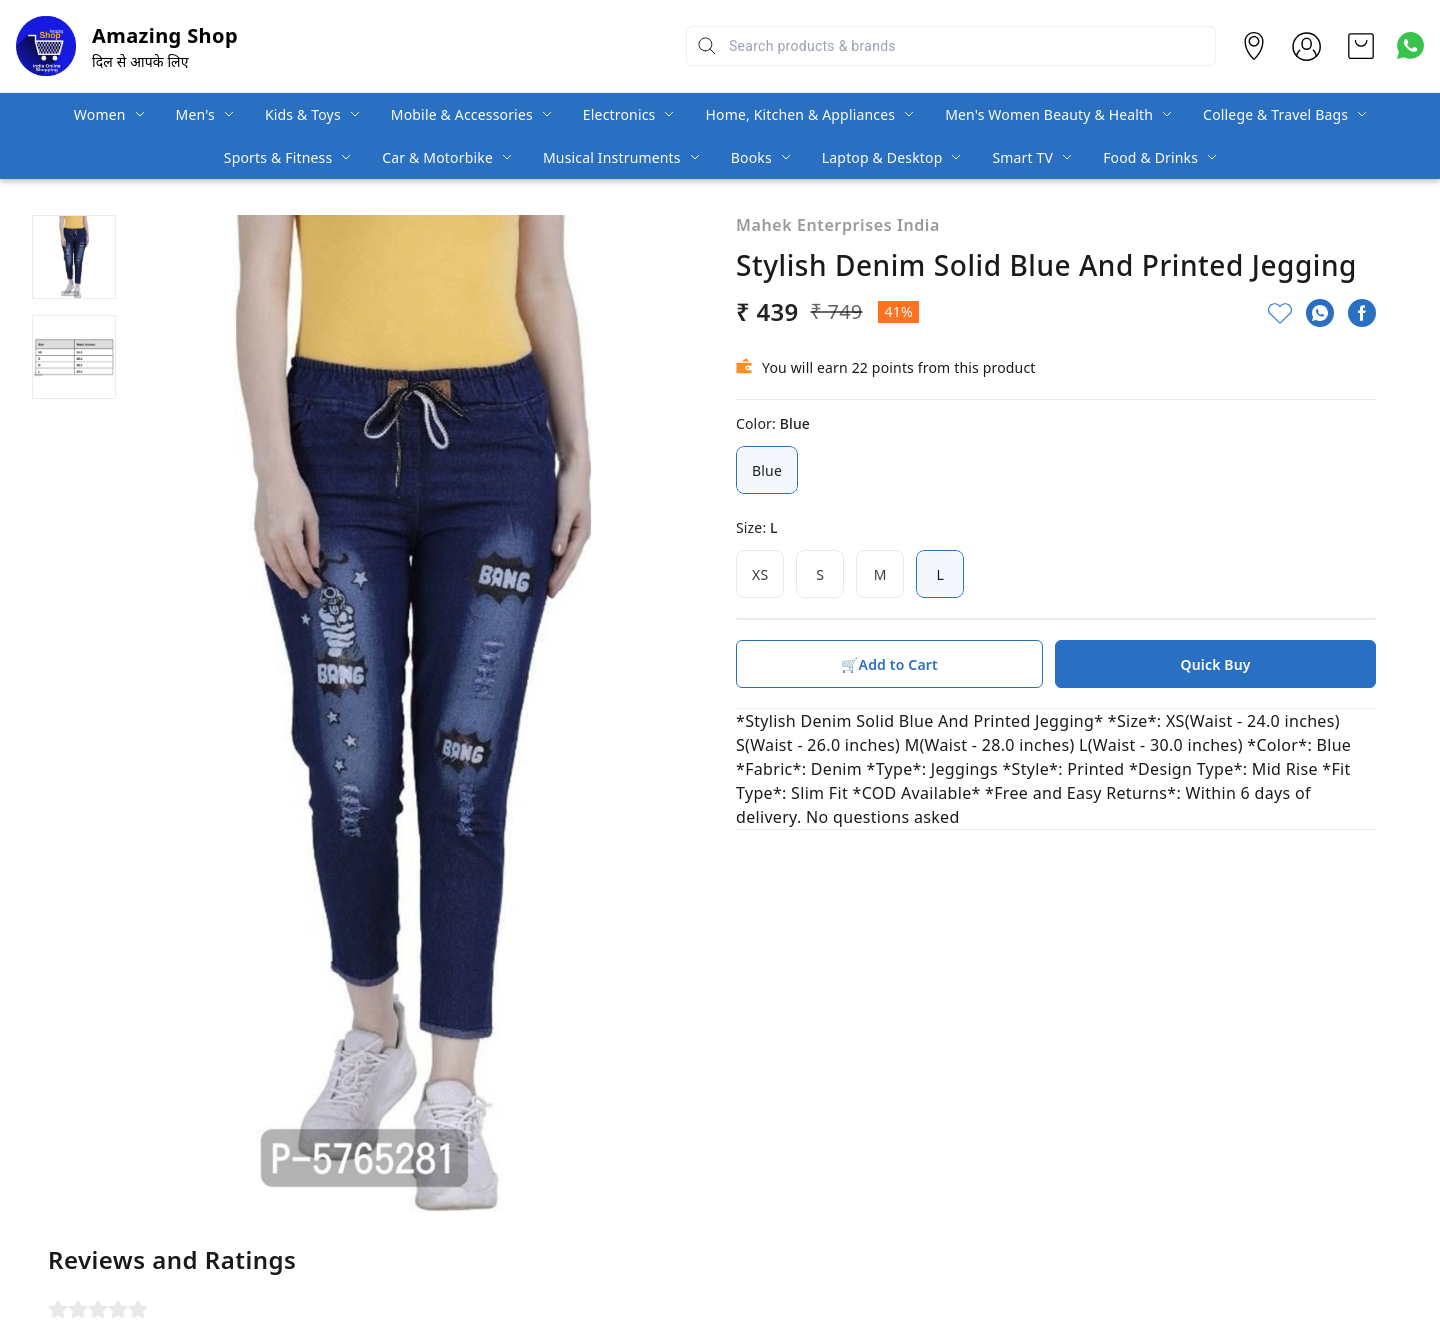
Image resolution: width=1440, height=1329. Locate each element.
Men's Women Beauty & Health (1049, 114)
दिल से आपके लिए (140, 61)
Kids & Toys (303, 114)
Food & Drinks (1150, 157)
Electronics (619, 114)
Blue (767, 470)
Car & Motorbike (437, 157)
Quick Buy (1216, 664)
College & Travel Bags (1275, 114)
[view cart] (1361, 46)
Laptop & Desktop (882, 157)
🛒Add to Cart (889, 664)
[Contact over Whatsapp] (1410, 45)
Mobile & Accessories (462, 114)
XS (760, 574)
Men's (195, 114)
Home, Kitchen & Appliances (800, 114)
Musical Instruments (612, 157)
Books (751, 157)
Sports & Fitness (278, 157)
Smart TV (1022, 157)
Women (100, 114)
